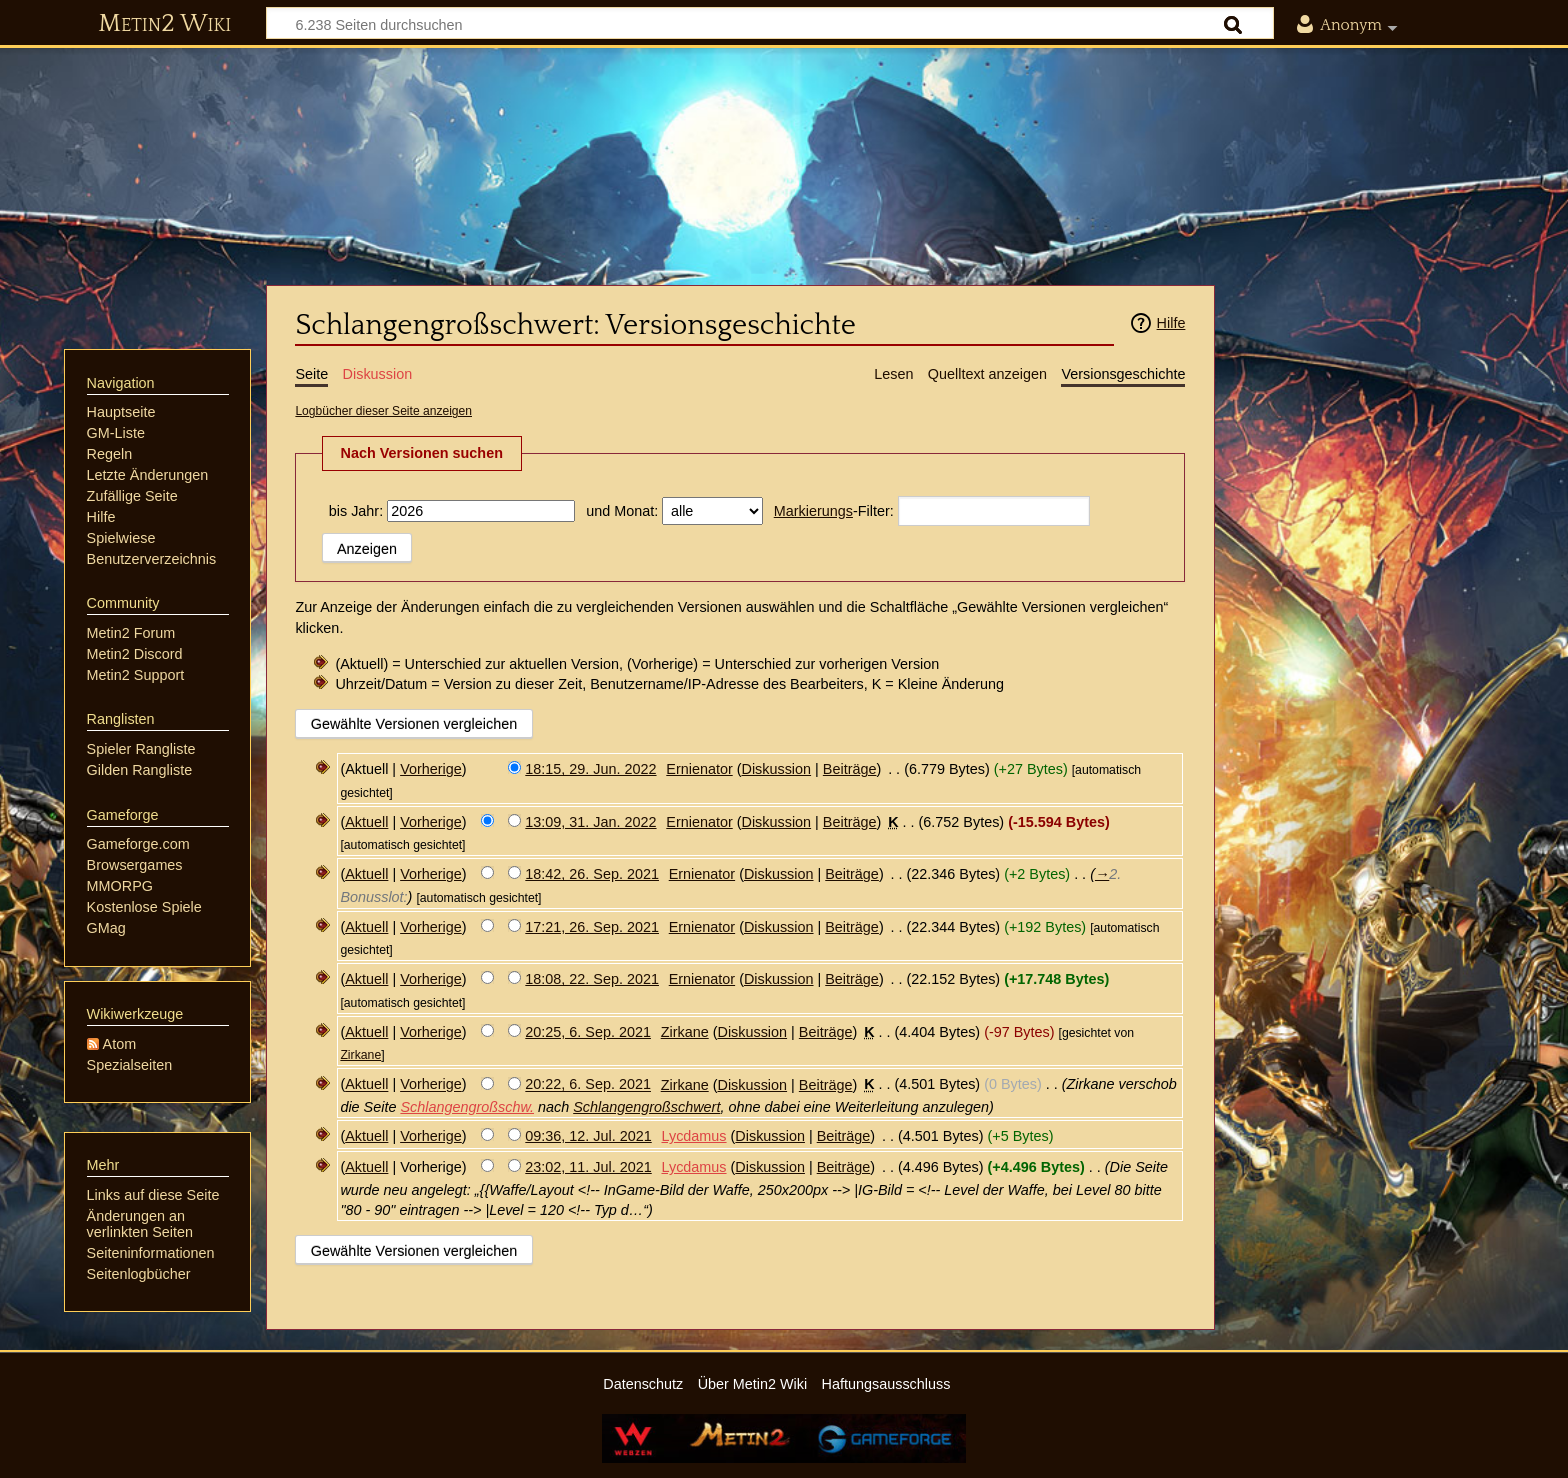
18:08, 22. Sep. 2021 (592, 979)
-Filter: (834, 511)
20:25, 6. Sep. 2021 (588, 1032)
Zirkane (360, 1055)
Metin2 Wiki (164, 24)
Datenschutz (643, 1384)
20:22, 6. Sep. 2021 (588, 1085)
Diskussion (777, 769)
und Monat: (622, 511)
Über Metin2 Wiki (753, 1384)
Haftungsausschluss (886, 1384)
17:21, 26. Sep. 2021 (592, 927)
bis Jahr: (356, 511)
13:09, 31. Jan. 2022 (590, 822)
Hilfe (1171, 323)
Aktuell (366, 822)
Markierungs (813, 511)
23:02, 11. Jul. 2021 (588, 1167)
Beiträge (850, 769)
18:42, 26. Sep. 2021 (592, 874)
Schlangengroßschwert (646, 1107)
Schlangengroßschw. (467, 1107)
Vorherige (431, 769)
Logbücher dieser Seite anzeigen (383, 411)
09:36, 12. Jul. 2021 (588, 1136)
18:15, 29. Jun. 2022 (590, 769)
